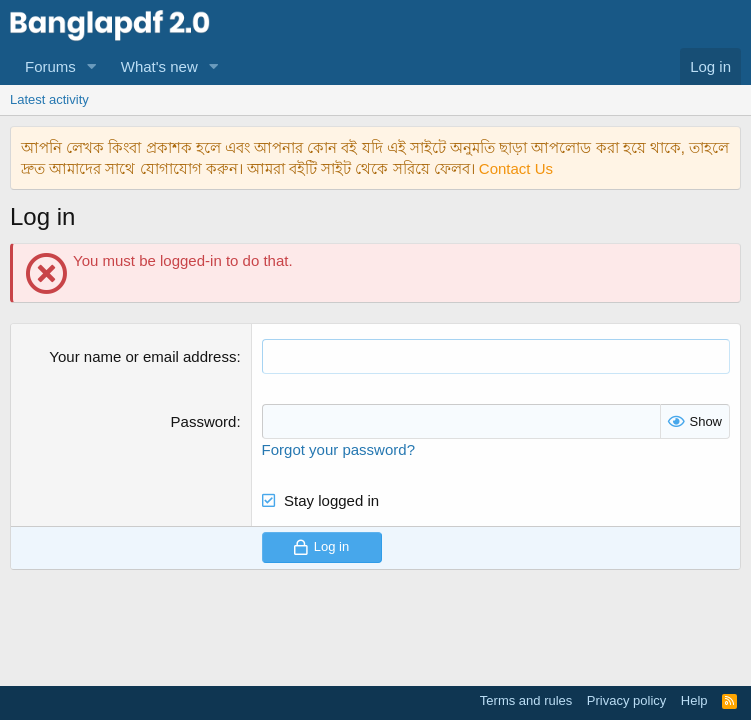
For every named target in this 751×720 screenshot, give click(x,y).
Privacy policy (626, 700)
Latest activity (49, 99)
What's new (159, 66)
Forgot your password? (338, 449)
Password (204, 421)
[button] (92, 66)
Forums (50, 66)
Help (694, 700)
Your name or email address (142, 356)
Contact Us (516, 168)
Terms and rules (526, 700)
